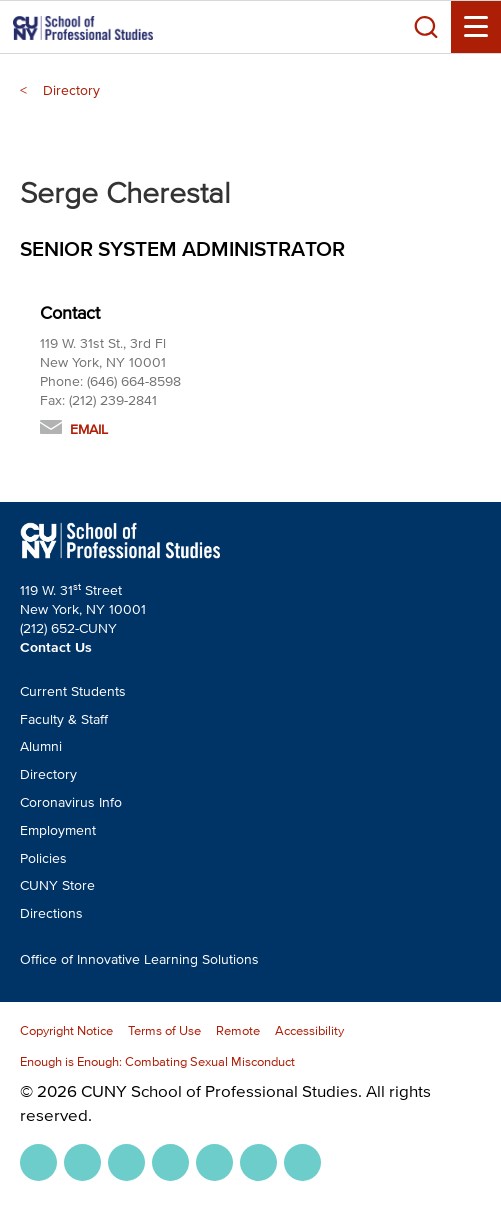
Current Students (73, 691)
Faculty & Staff (64, 719)
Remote (238, 1030)
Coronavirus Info (71, 802)
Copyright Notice (66, 1030)
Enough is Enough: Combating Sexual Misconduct (157, 1061)
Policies (43, 858)
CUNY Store (57, 885)
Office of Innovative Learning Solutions (139, 959)
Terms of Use (164, 1030)
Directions (51, 913)
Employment (58, 830)
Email (89, 429)
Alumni (41, 746)
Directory (71, 90)
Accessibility (309, 1030)
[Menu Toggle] (476, 27)
